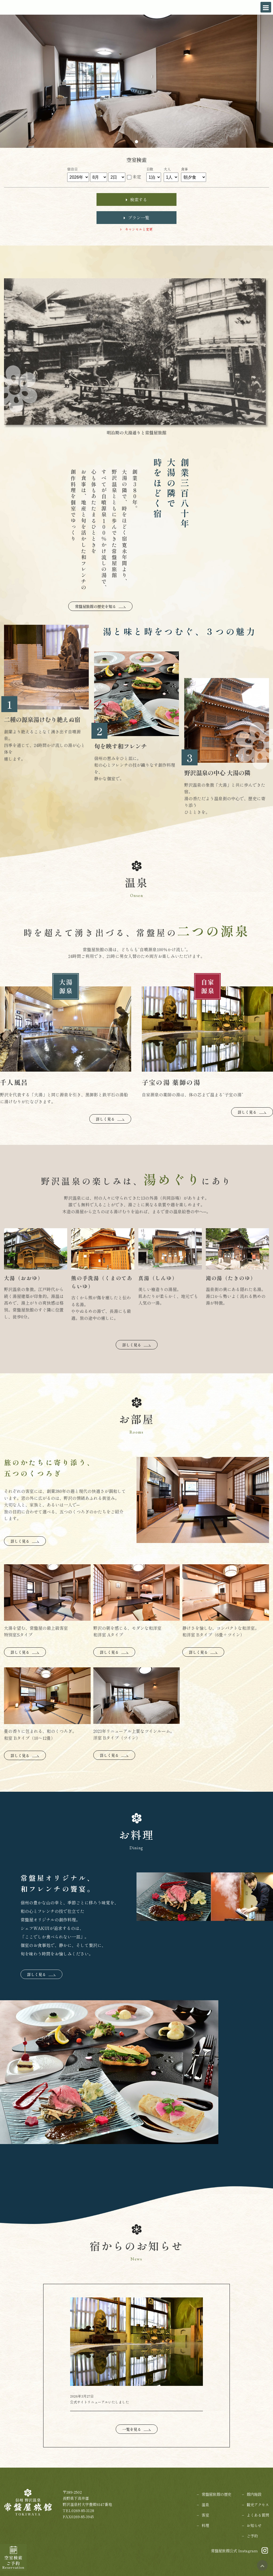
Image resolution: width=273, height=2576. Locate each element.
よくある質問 (258, 2515)
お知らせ (254, 2525)
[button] (131, 141)
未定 (137, 176)
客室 (205, 2515)
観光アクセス (258, 2504)
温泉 (205, 2504)
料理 (205, 2525)
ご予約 (252, 2535)
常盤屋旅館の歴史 (216, 2494)
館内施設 (254, 2494)
